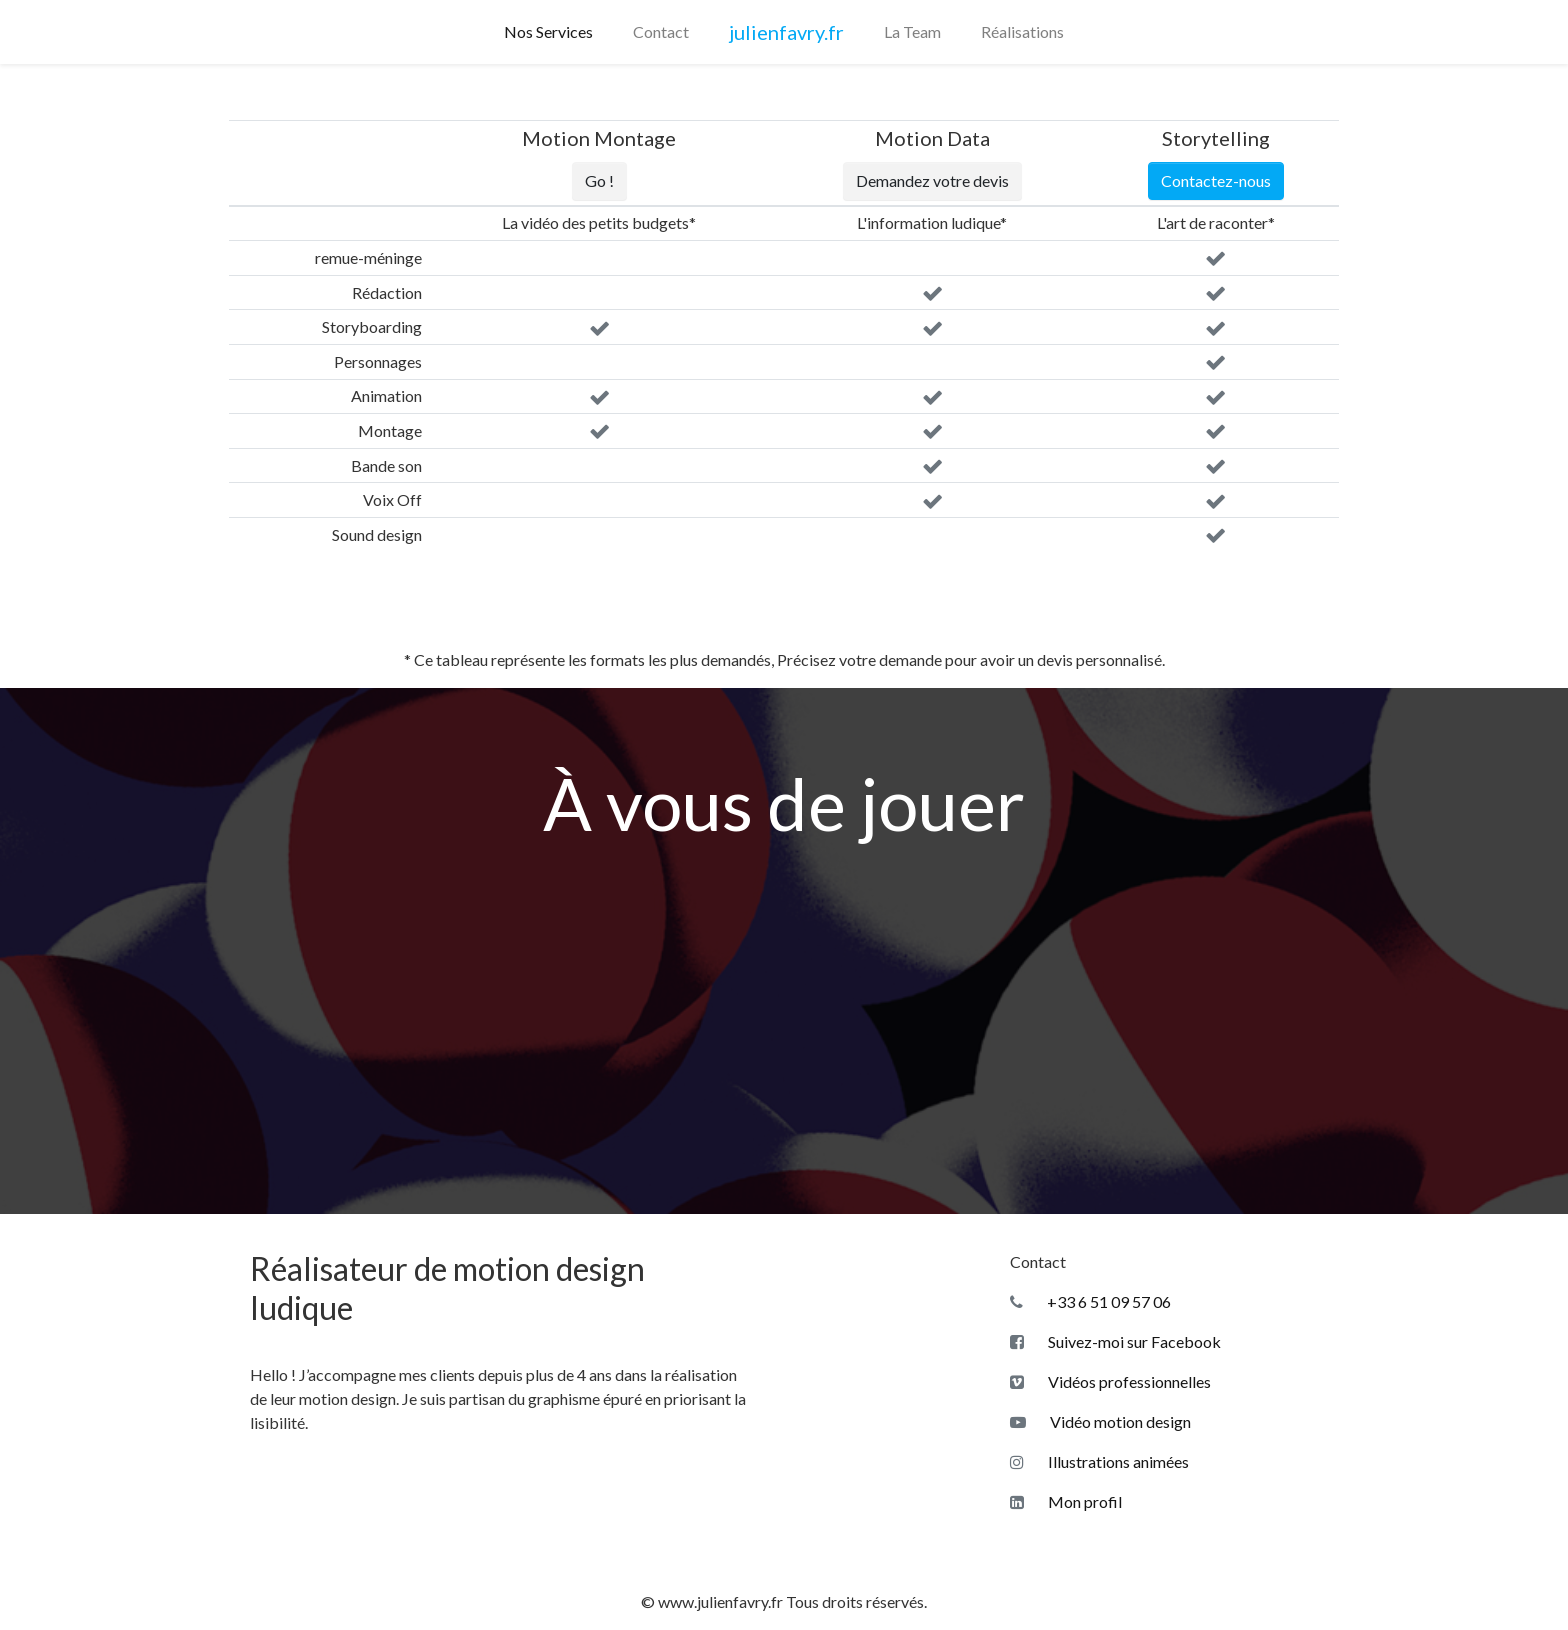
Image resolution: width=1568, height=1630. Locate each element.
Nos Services (548, 31)
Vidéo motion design (1100, 1421)
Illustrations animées (1099, 1461)
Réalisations (1022, 31)
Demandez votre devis (932, 180)
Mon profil (1066, 1501)
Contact (661, 31)
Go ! (599, 180)
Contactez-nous (1216, 180)
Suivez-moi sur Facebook (1115, 1341)
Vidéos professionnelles (1110, 1381)
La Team (912, 31)
